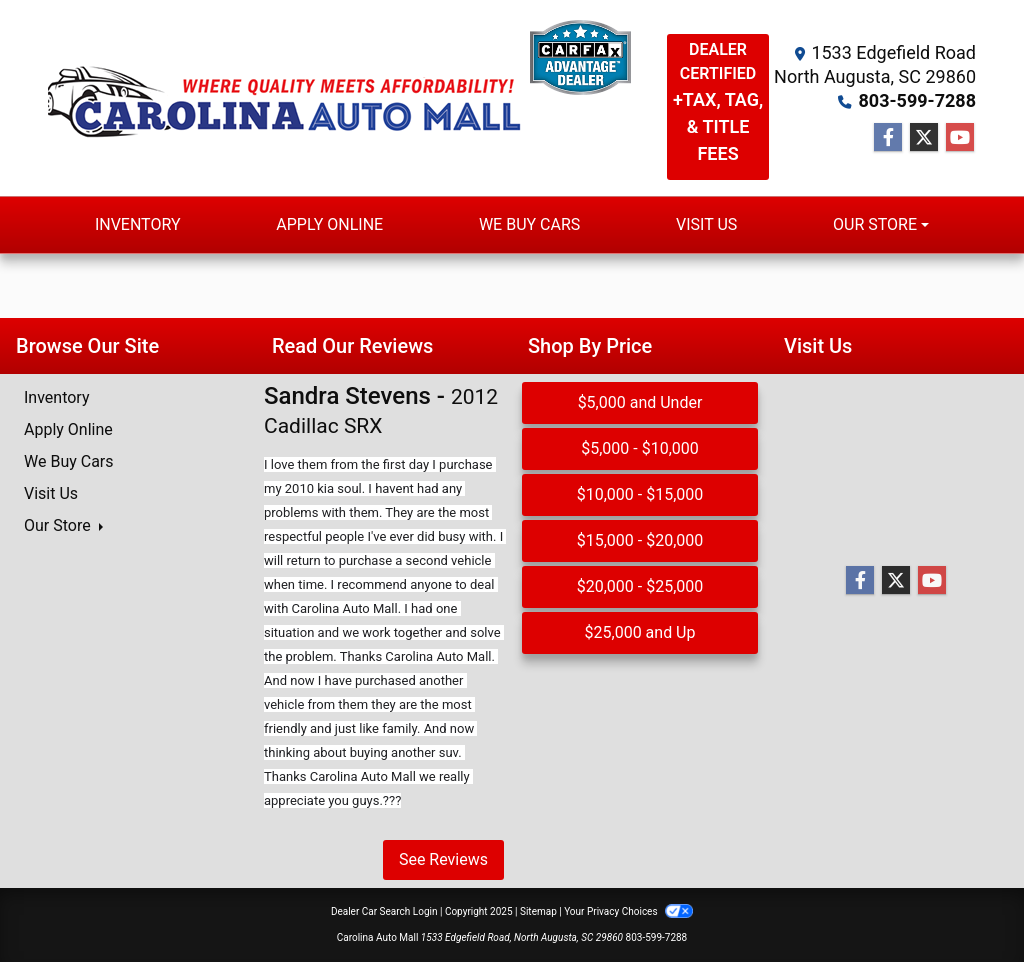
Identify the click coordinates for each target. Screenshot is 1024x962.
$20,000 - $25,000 (640, 586)
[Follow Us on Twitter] (924, 138)
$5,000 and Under (640, 402)
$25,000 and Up (640, 632)
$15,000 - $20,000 (640, 540)
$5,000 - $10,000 (640, 448)
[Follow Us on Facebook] (888, 138)
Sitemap (538, 911)
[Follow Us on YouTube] (960, 138)
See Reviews (443, 859)
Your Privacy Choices (628, 911)
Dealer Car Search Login (384, 911)
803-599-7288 (917, 100)
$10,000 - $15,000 (640, 494)
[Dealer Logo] (411, 98)
